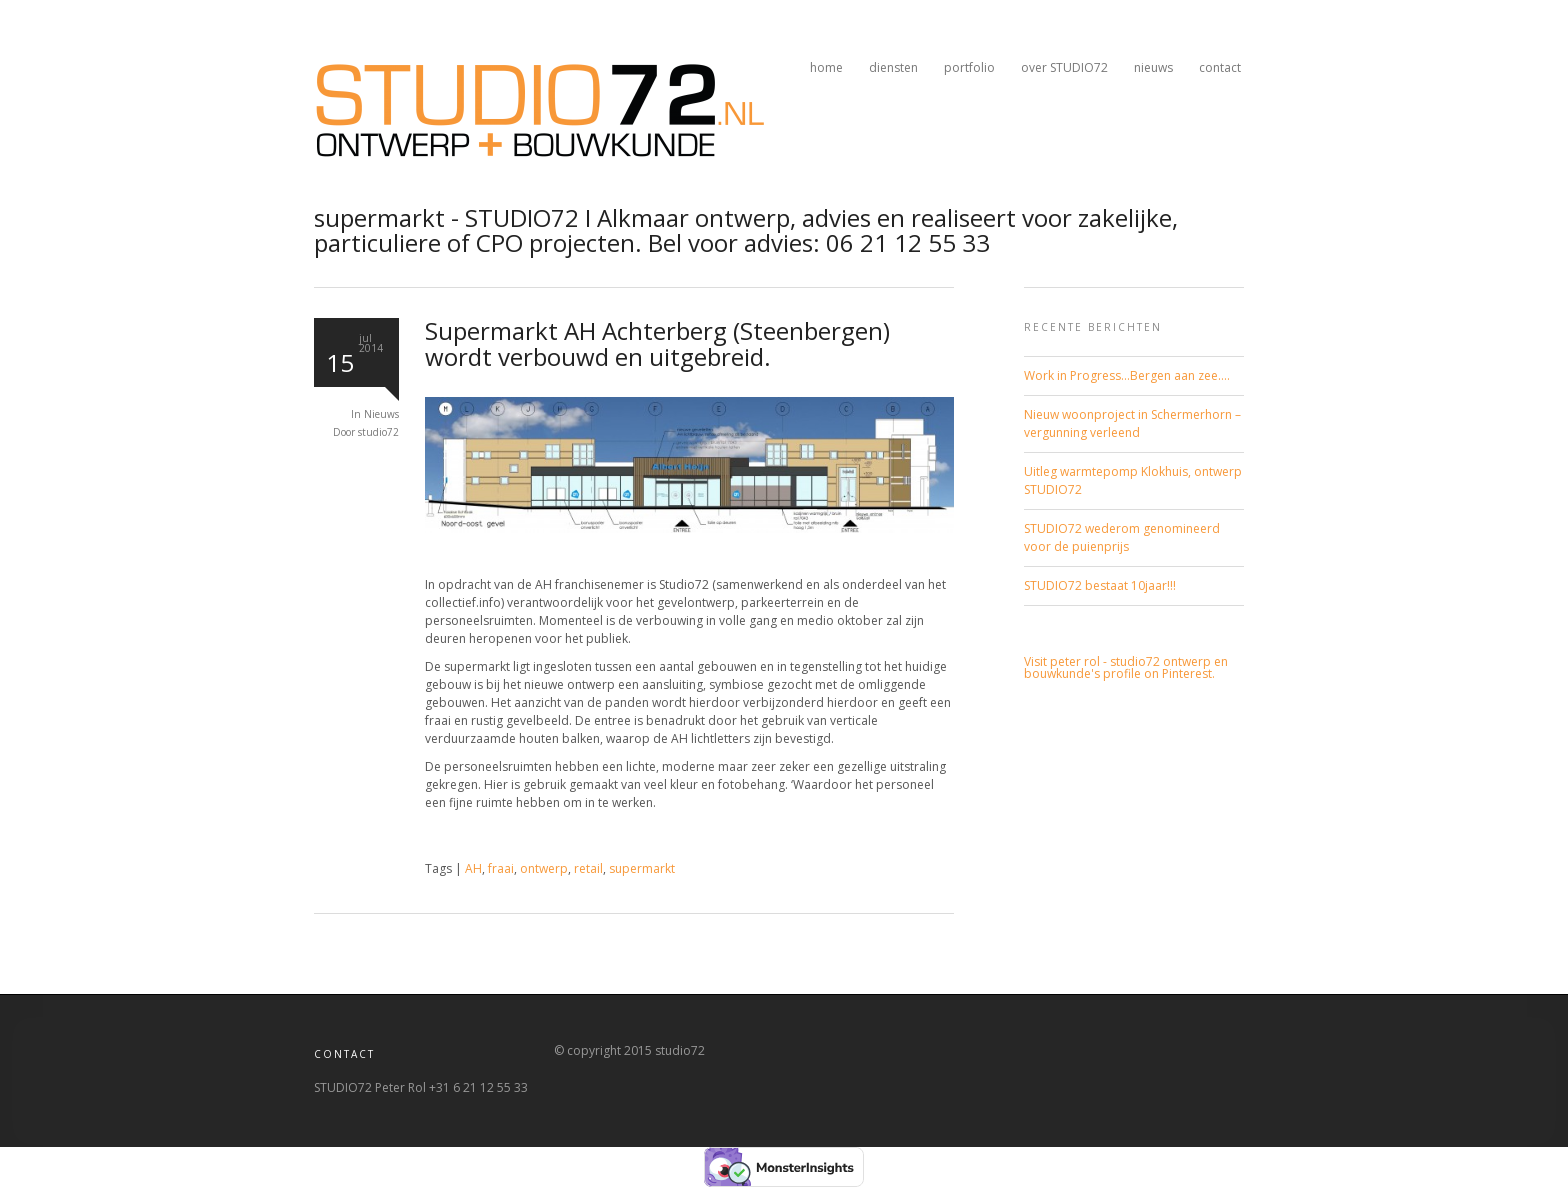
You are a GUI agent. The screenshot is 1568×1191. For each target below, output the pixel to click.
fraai (501, 868)
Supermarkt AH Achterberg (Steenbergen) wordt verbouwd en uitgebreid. (657, 343)
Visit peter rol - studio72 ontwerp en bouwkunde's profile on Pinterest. (1126, 667)
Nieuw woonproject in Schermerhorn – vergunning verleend (1132, 423)
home (826, 67)
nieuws (1153, 67)
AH (473, 868)
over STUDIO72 (1064, 67)
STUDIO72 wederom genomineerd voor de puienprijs (1122, 537)
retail (588, 868)
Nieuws (381, 414)
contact (1220, 67)
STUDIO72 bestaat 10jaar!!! (1100, 585)
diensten (893, 67)
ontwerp (544, 868)
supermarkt (642, 868)
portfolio (969, 67)
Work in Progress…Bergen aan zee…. (1127, 375)
